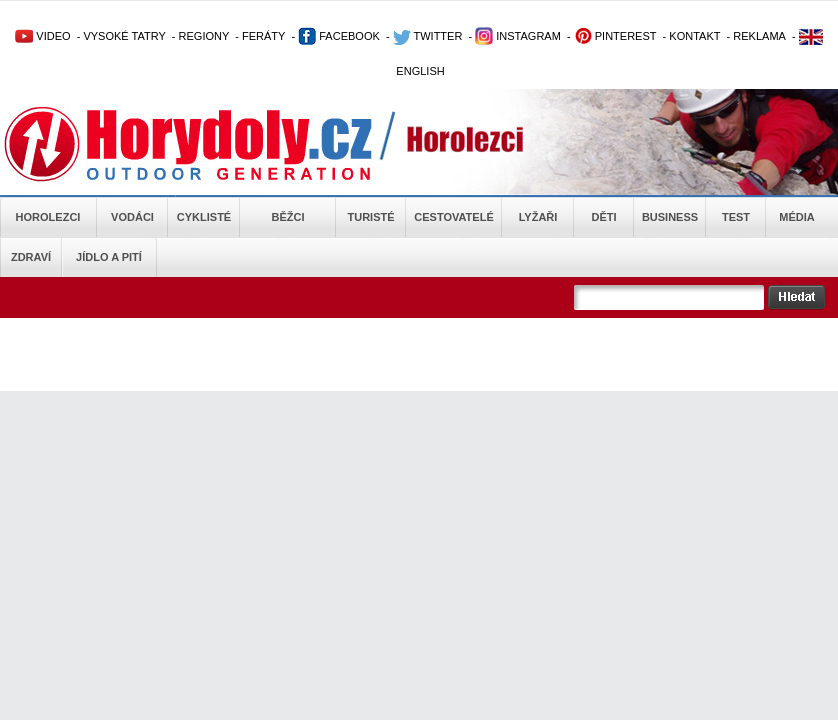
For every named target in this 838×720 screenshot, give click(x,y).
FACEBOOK (339, 36)
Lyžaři (538, 217)
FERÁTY (263, 36)
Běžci (288, 217)
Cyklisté (204, 217)
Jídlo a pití (109, 257)
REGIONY (204, 36)
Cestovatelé (453, 217)
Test (736, 217)
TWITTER (428, 36)
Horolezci (48, 217)
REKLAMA (759, 36)
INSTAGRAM (518, 36)
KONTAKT (694, 36)
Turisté (370, 217)
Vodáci (132, 217)
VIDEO (42, 36)
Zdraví (31, 257)
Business (670, 217)
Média (796, 217)
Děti (603, 217)
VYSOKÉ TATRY (124, 36)
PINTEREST (615, 36)
